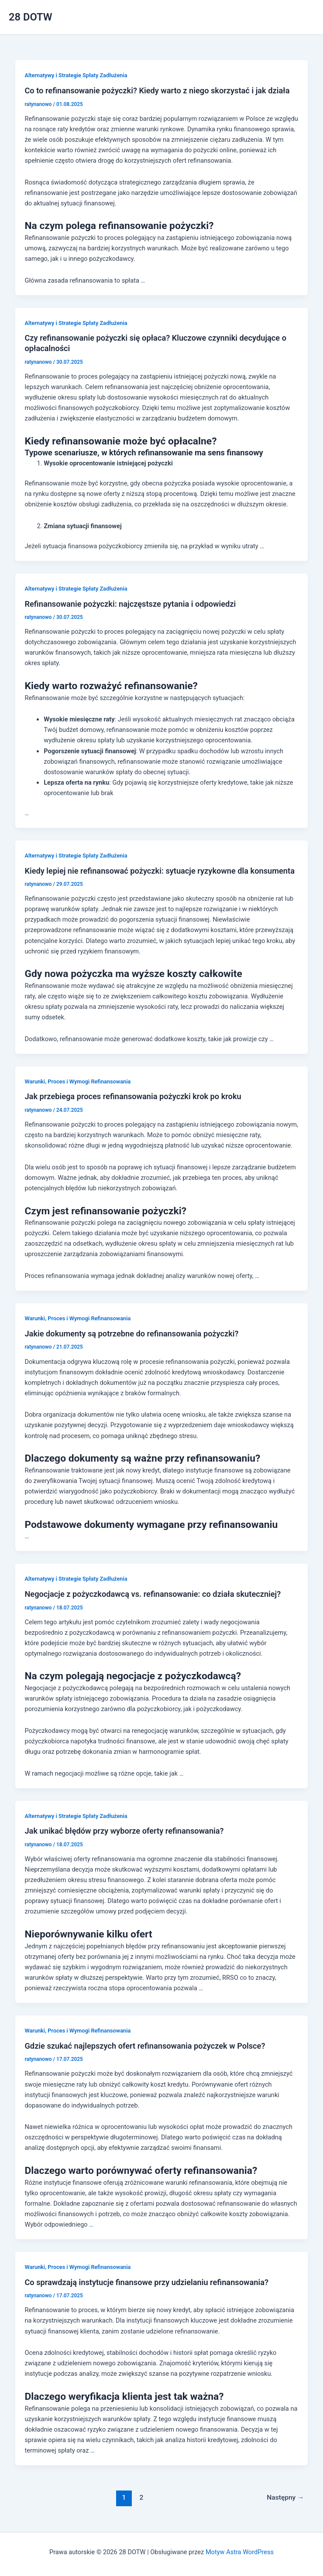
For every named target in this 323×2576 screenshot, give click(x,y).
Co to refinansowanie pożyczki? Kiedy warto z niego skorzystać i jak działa (156, 90)
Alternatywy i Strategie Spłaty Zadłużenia (75, 75)
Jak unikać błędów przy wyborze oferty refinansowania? (123, 1830)
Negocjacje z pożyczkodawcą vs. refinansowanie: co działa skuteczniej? (152, 1594)
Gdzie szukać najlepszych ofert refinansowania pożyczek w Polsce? (144, 2045)
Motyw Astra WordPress (240, 2552)
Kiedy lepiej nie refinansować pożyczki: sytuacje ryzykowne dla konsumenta (159, 870)
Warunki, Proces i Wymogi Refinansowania (77, 1081)
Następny (285, 2497)
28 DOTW (30, 17)
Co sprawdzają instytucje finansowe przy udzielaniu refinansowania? (146, 2282)
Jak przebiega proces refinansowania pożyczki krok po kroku (132, 1096)
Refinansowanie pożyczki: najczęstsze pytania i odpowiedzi (130, 603)
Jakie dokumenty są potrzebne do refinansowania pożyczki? (131, 1333)
